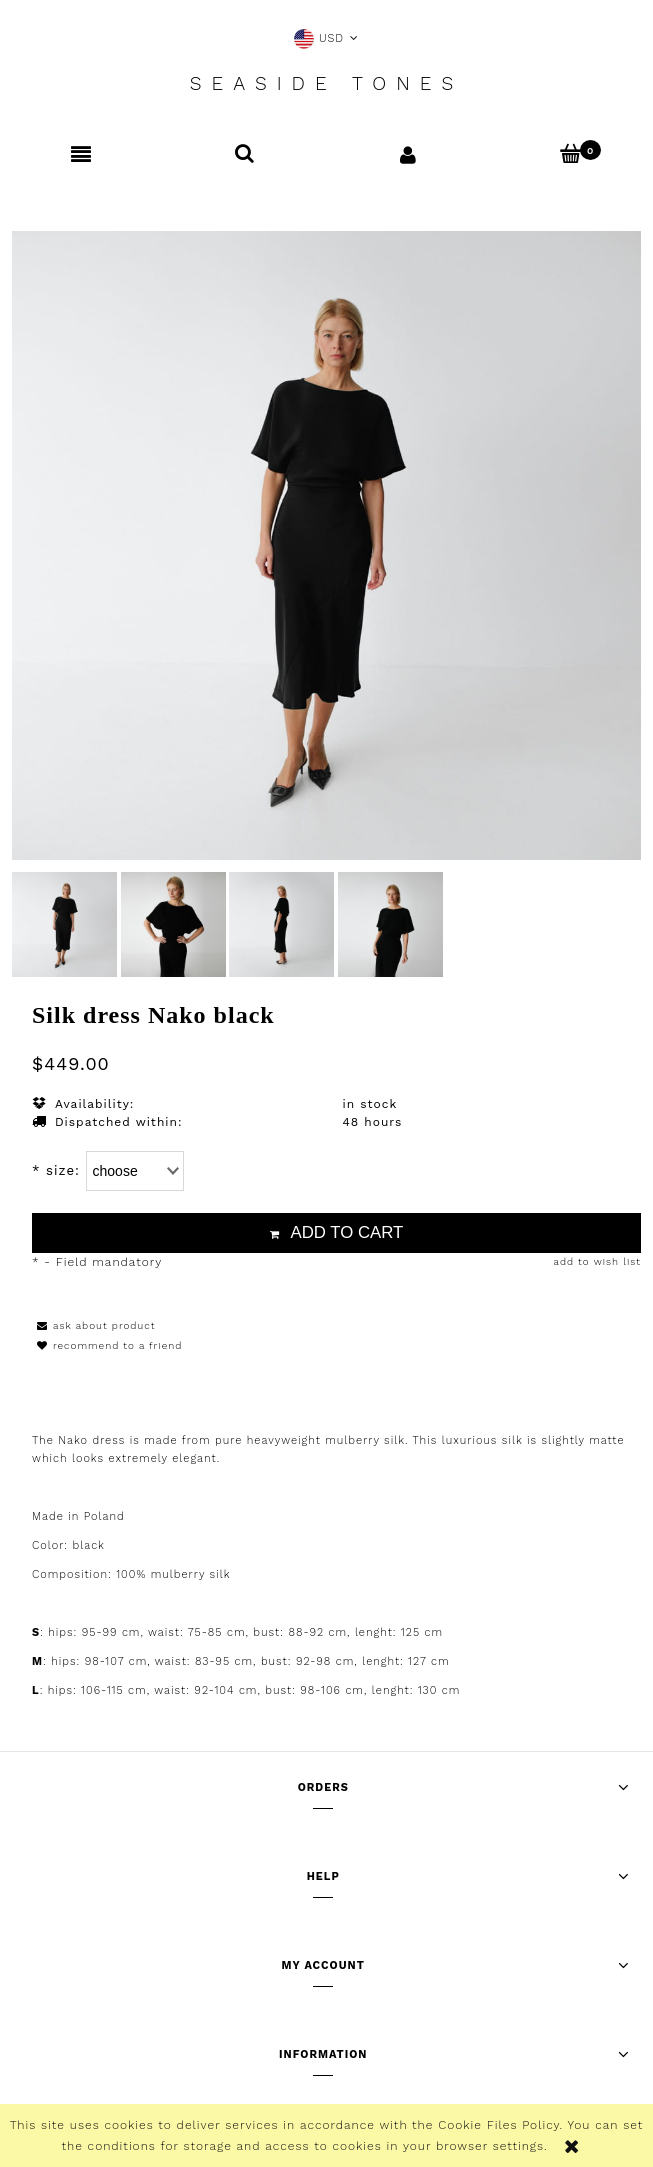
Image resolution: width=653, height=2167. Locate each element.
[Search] (244, 153)
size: (56, 1170)
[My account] (408, 154)
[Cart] (571, 153)
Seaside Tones (326, 84)
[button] (81, 154)
